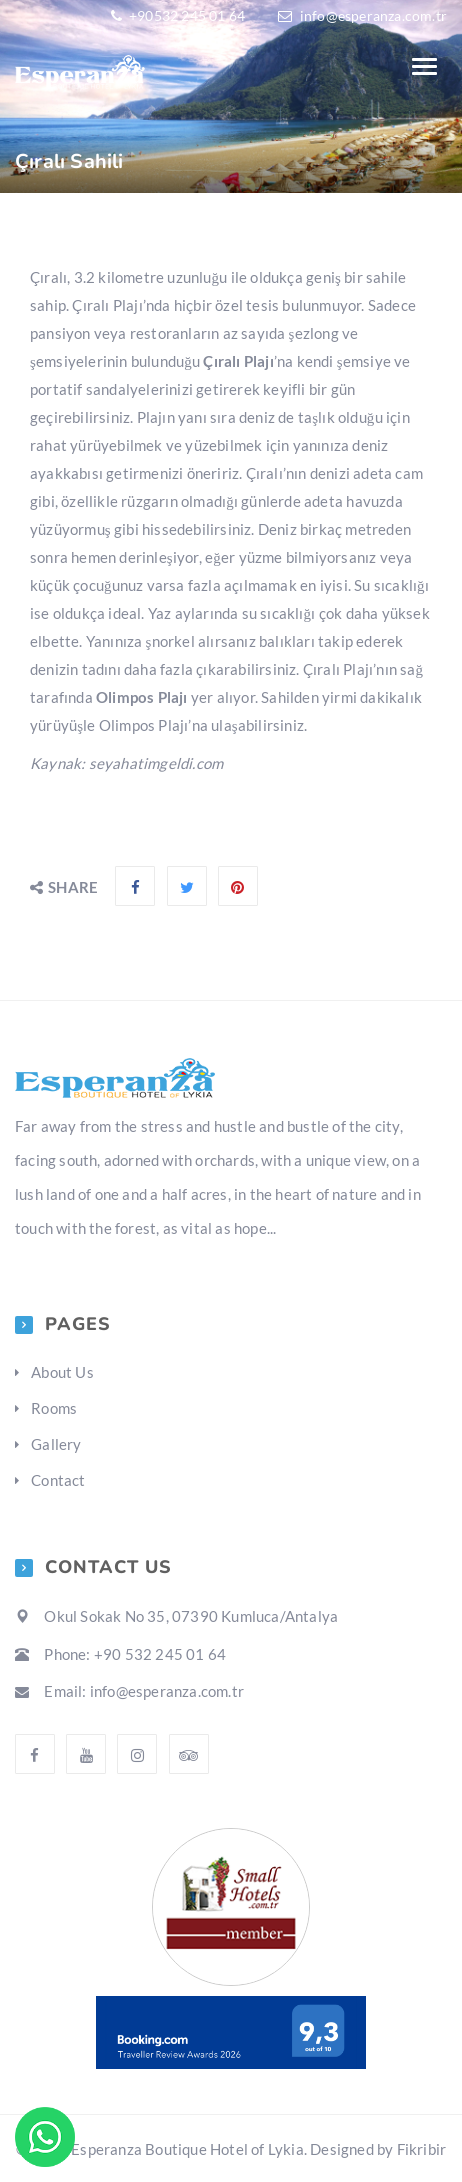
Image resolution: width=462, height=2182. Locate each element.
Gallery (56, 1444)
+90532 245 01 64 (185, 15)
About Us (62, 1372)
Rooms (54, 1408)
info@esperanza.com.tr (373, 15)
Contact (58, 1480)
